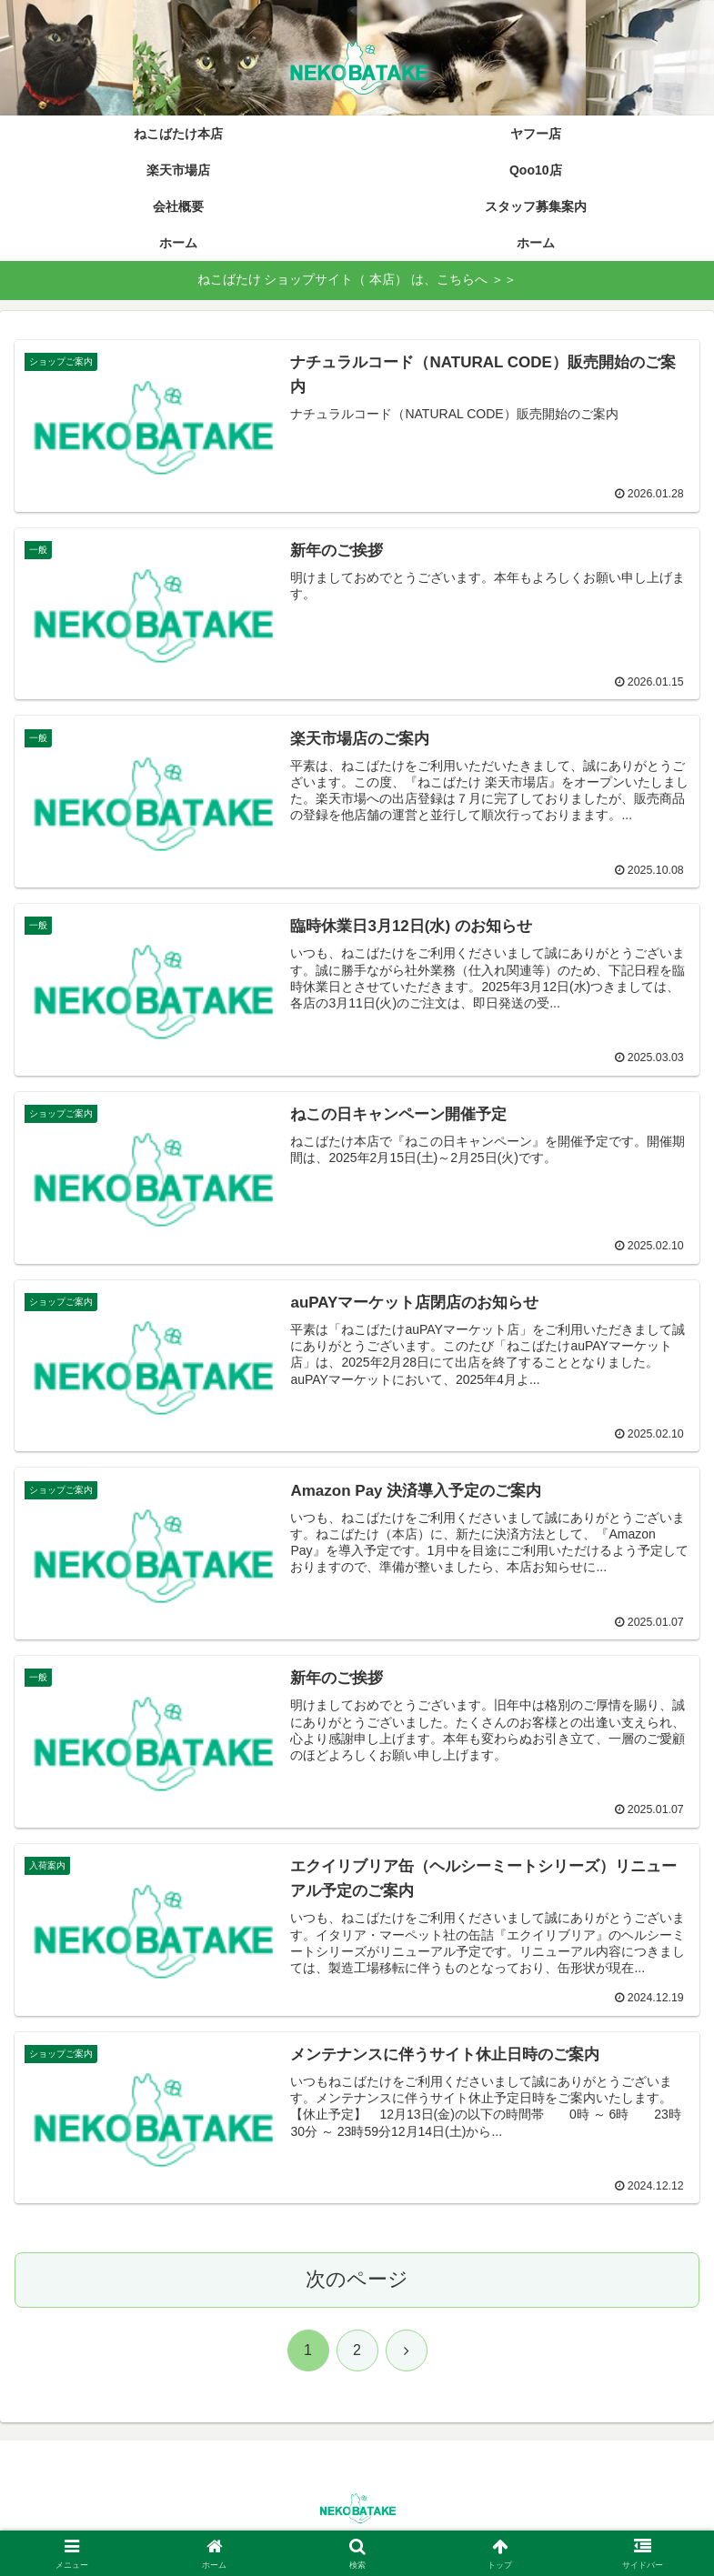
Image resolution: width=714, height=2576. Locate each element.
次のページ (357, 2281)
